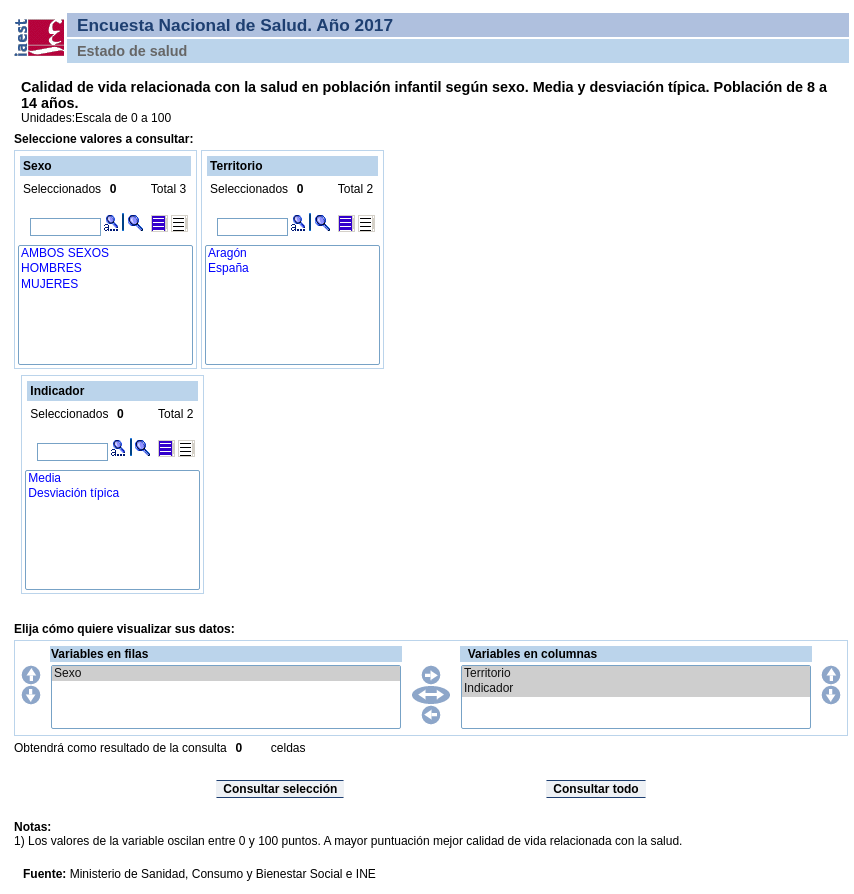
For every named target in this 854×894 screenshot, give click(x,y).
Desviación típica (112, 493)
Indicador (636, 688)
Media (112, 478)
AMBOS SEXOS (105, 253)
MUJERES (105, 284)
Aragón (292, 253)
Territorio (636, 673)
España (292, 268)
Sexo (226, 673)
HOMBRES (105, 268)
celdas (288, 748)
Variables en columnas (532, 654)
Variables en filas (99, 654)
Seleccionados (62, 189)
